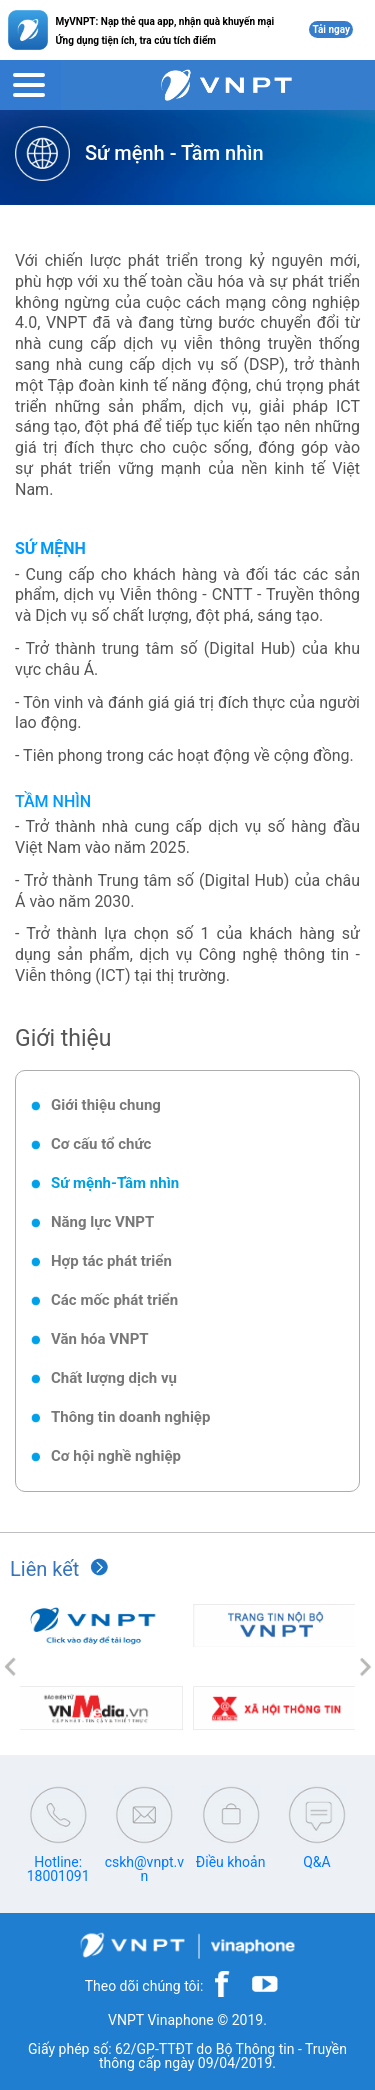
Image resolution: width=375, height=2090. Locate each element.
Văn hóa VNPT (100, 1339)
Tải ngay (331, 29)
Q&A (316, 1862)
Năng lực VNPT (102, 1222)
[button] (10, 1666)
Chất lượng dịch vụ (114, 1378)
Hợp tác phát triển (111, 1261)
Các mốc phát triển (114, 1300)
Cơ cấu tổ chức (101, 1144)
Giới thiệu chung (106, 1105)
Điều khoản (231, 1862)
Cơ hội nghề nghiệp (116, 1456)
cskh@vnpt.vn (144, 1869)
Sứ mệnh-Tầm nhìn (115, 1183)
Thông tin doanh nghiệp (130, 1417)
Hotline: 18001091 (58, 1869)
